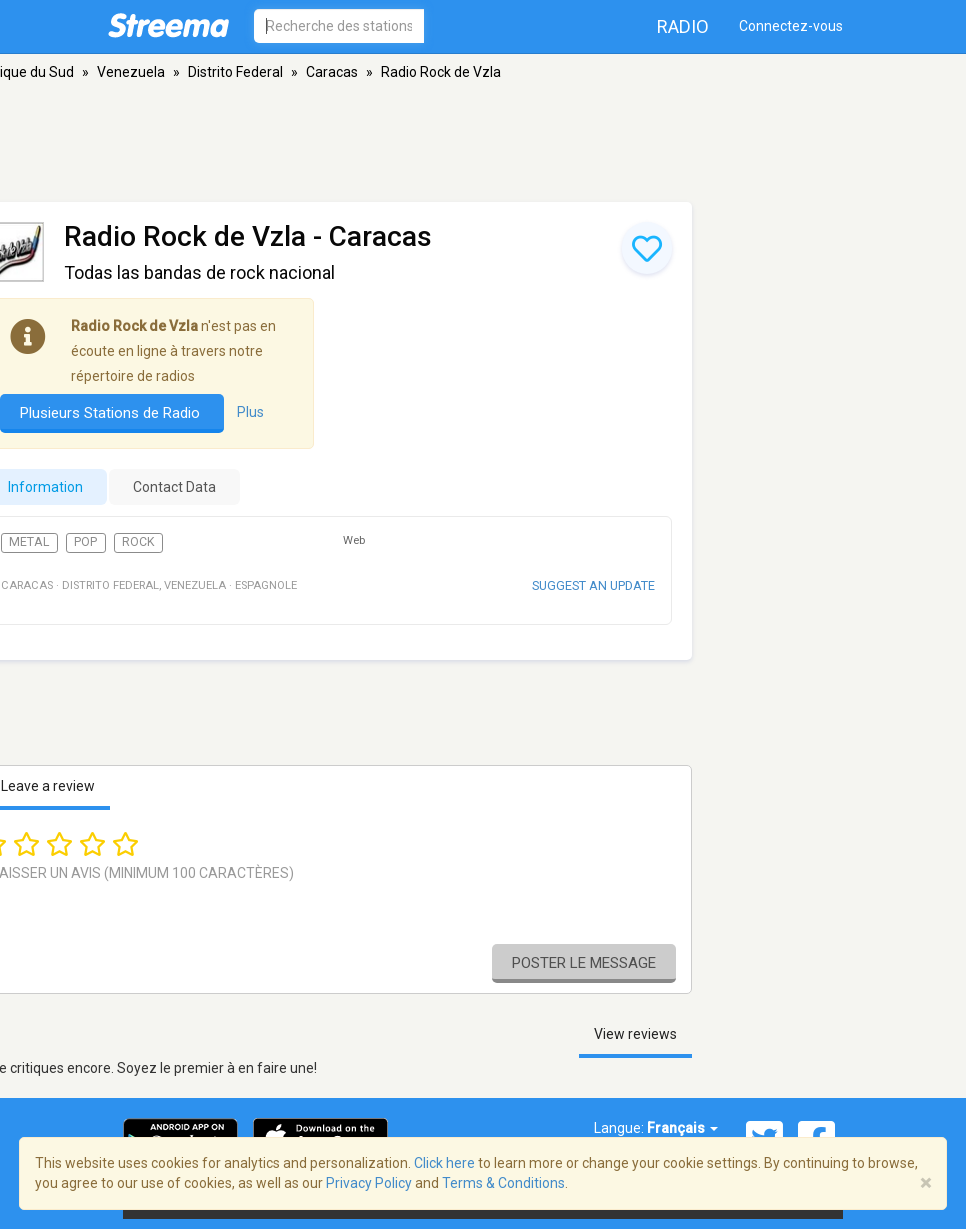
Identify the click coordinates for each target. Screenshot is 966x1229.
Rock (138, 542)
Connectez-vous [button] (791, 26)
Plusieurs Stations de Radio (112, 413)
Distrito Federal (235, 72)
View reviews (635, 1034)
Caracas (332, 72)
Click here (444, 1163)
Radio (683, 26)
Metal (29, 542)
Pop (85, 542)
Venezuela (131, 72)
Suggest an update (593, 585)
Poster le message (584, 963)
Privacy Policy (369, 1183)
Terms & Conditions (503, 1183)
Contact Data (174, 487)
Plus (250, 412)
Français (682, 1128)
